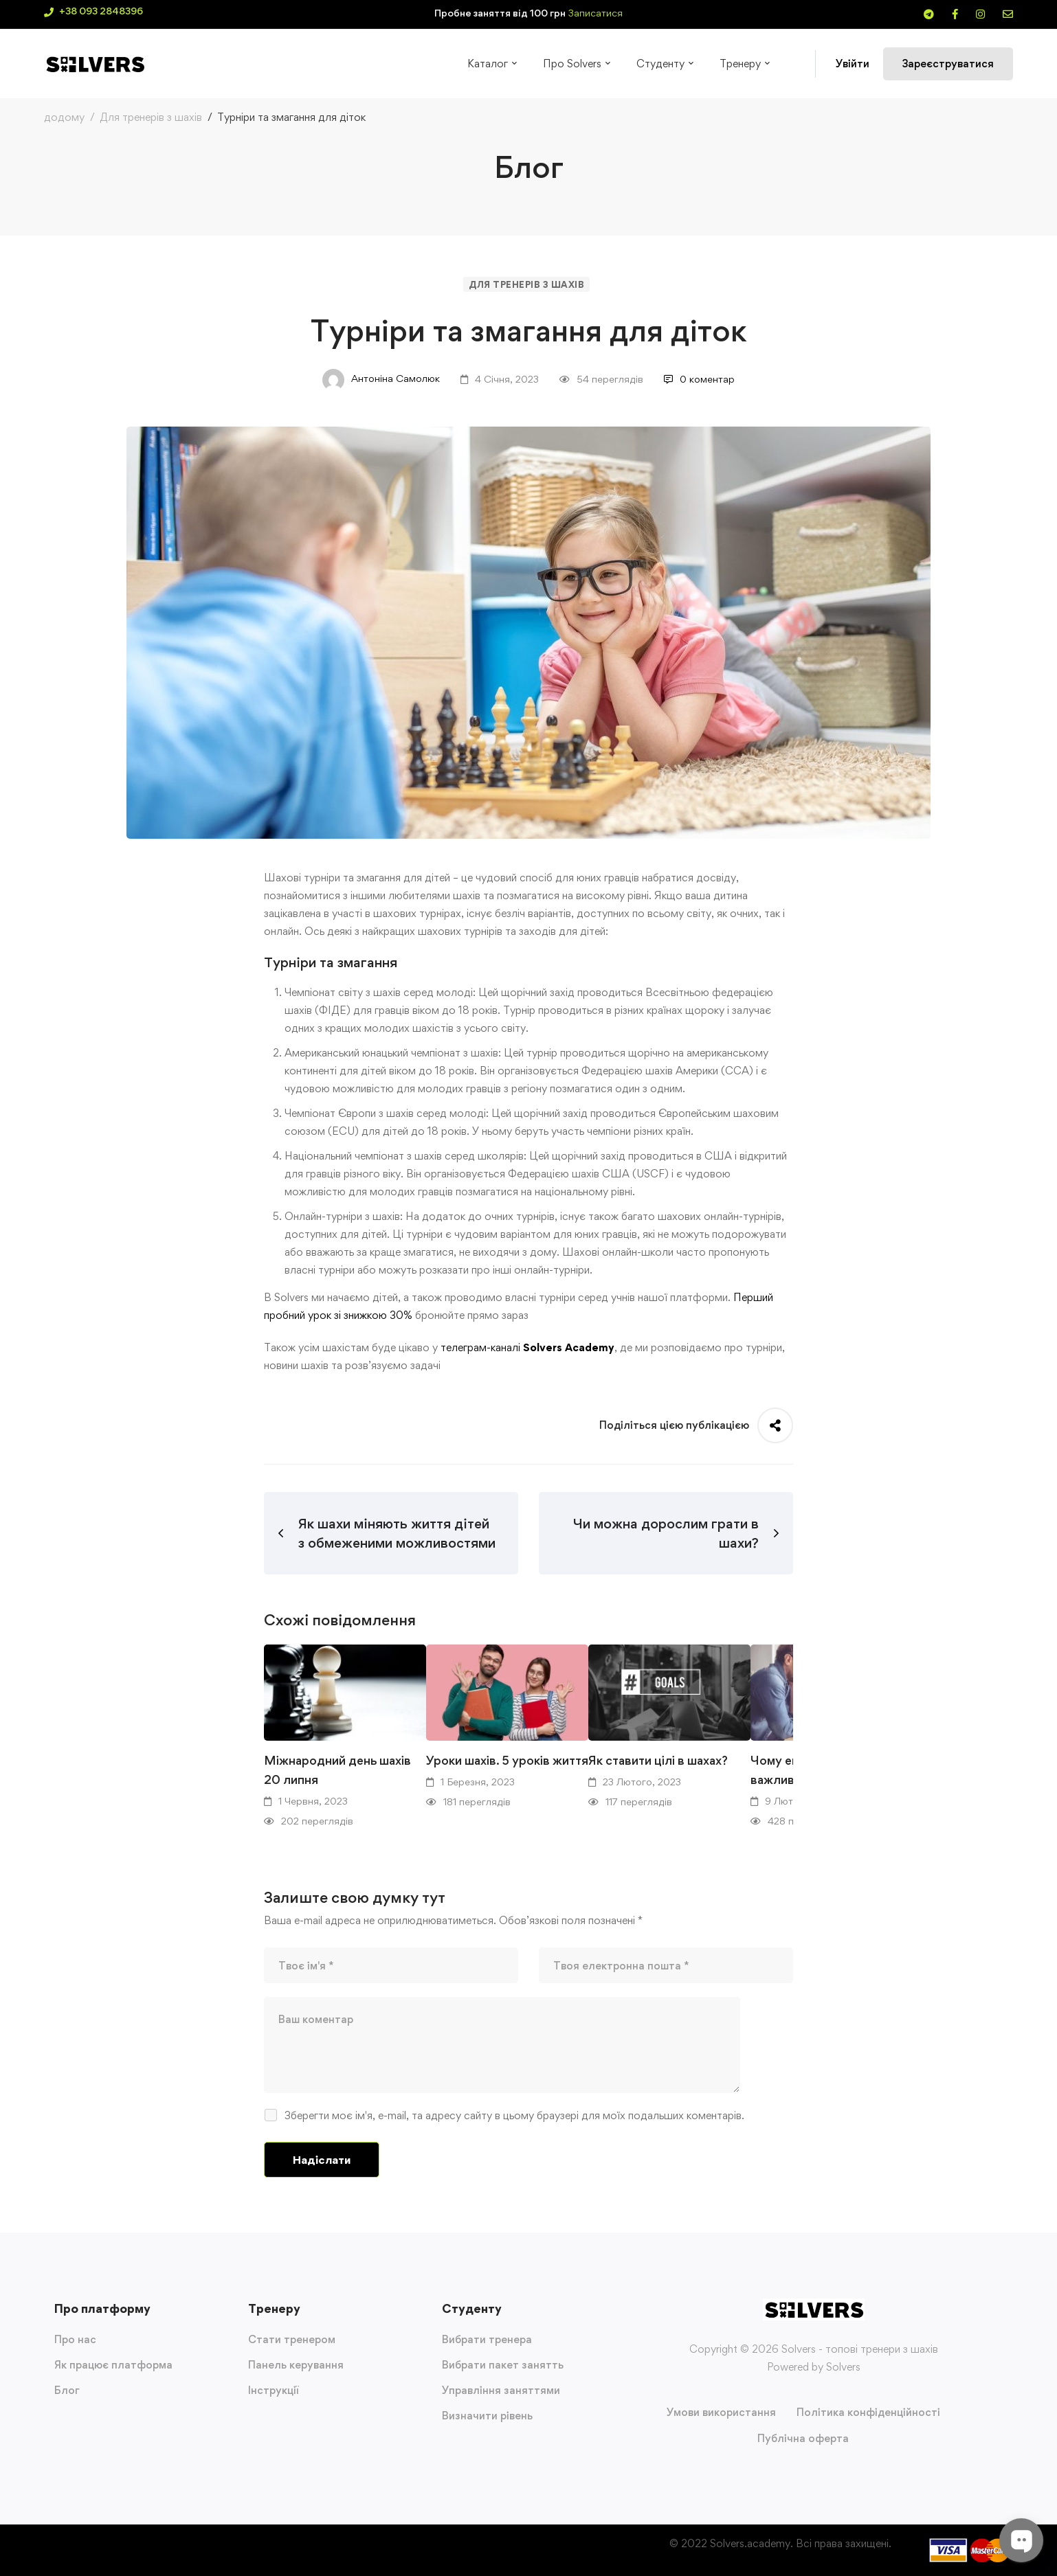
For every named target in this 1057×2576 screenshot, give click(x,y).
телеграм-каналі (480, 1347)
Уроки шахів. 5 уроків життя (507, 1760)
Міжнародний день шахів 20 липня (337, 1770)
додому (64, 117)
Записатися (595, 13)
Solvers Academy (568, 1347)
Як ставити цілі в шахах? (658, 1760)
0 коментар (699, 379)
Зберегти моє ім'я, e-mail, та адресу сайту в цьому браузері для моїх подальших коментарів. (514, 2115)
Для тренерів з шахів (151, 117)
